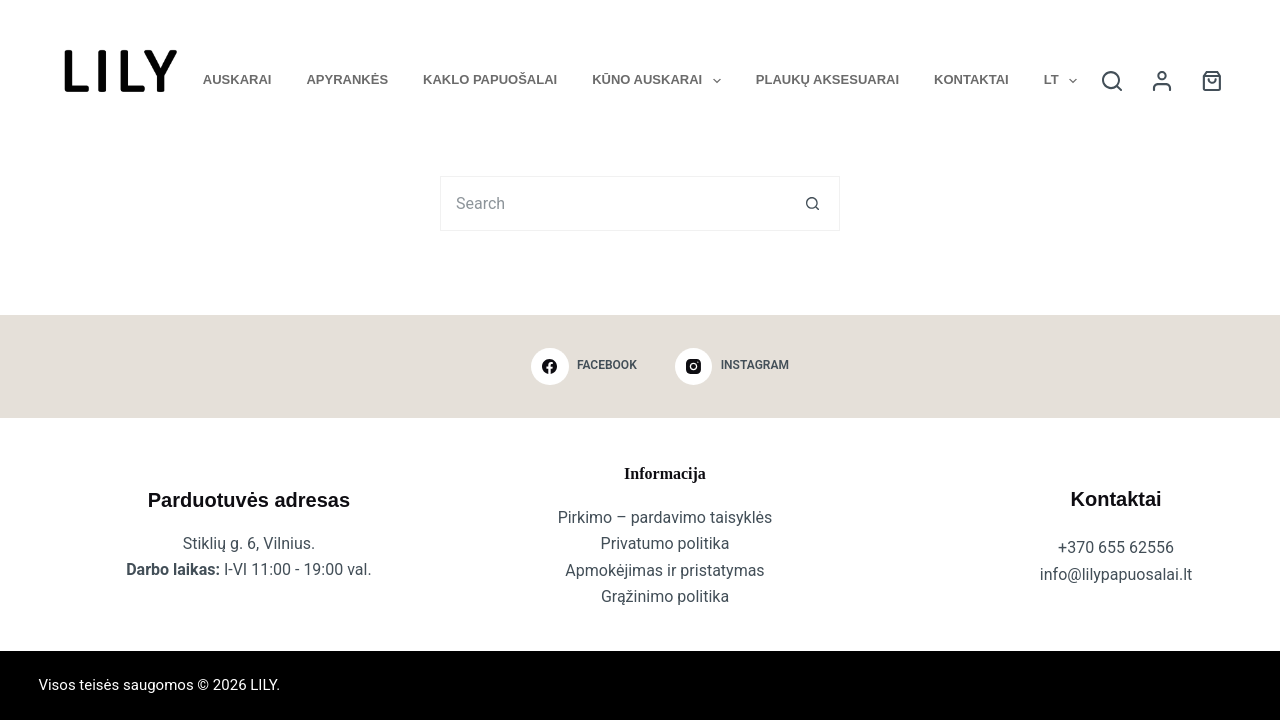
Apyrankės (347, 79)
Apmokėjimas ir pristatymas (664, 570)
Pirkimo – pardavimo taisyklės (665, 517)
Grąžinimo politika (665, 596)
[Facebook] (584, 367)
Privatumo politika (665, 543)
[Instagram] (732, 367)
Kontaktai (971, 79)
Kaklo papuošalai (490, 79)
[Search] (1112, 81)
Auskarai (237, 79)
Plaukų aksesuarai (827, 79)
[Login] (1162, 81)
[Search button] (812, 203)
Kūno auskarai (660, 81)
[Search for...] (612, 203)
